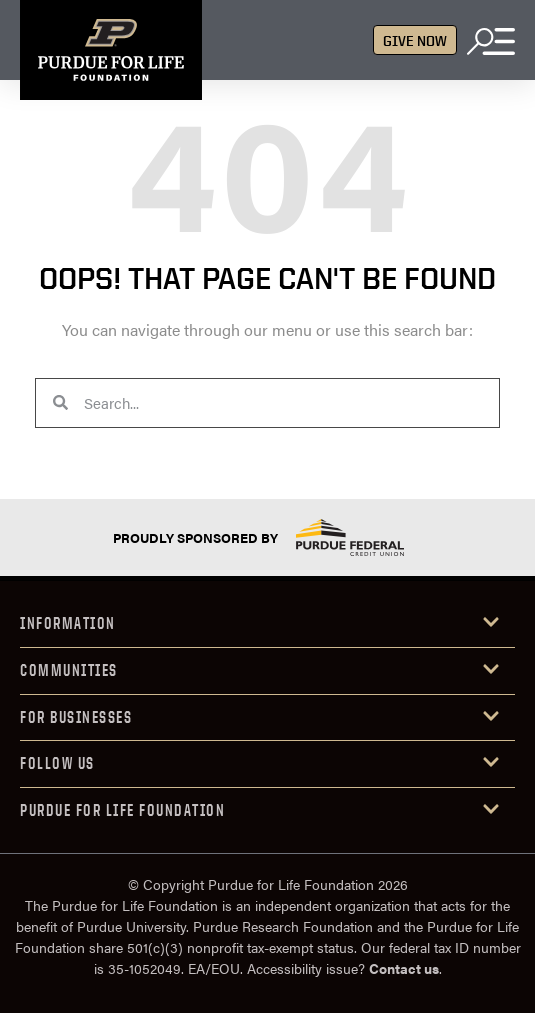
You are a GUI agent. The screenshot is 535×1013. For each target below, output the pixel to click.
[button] (267, 624)
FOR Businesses (76, 717)
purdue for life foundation (122, 810)
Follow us (57, 763)
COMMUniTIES (69, 670)
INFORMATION (68, 623)
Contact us (404, 968)
